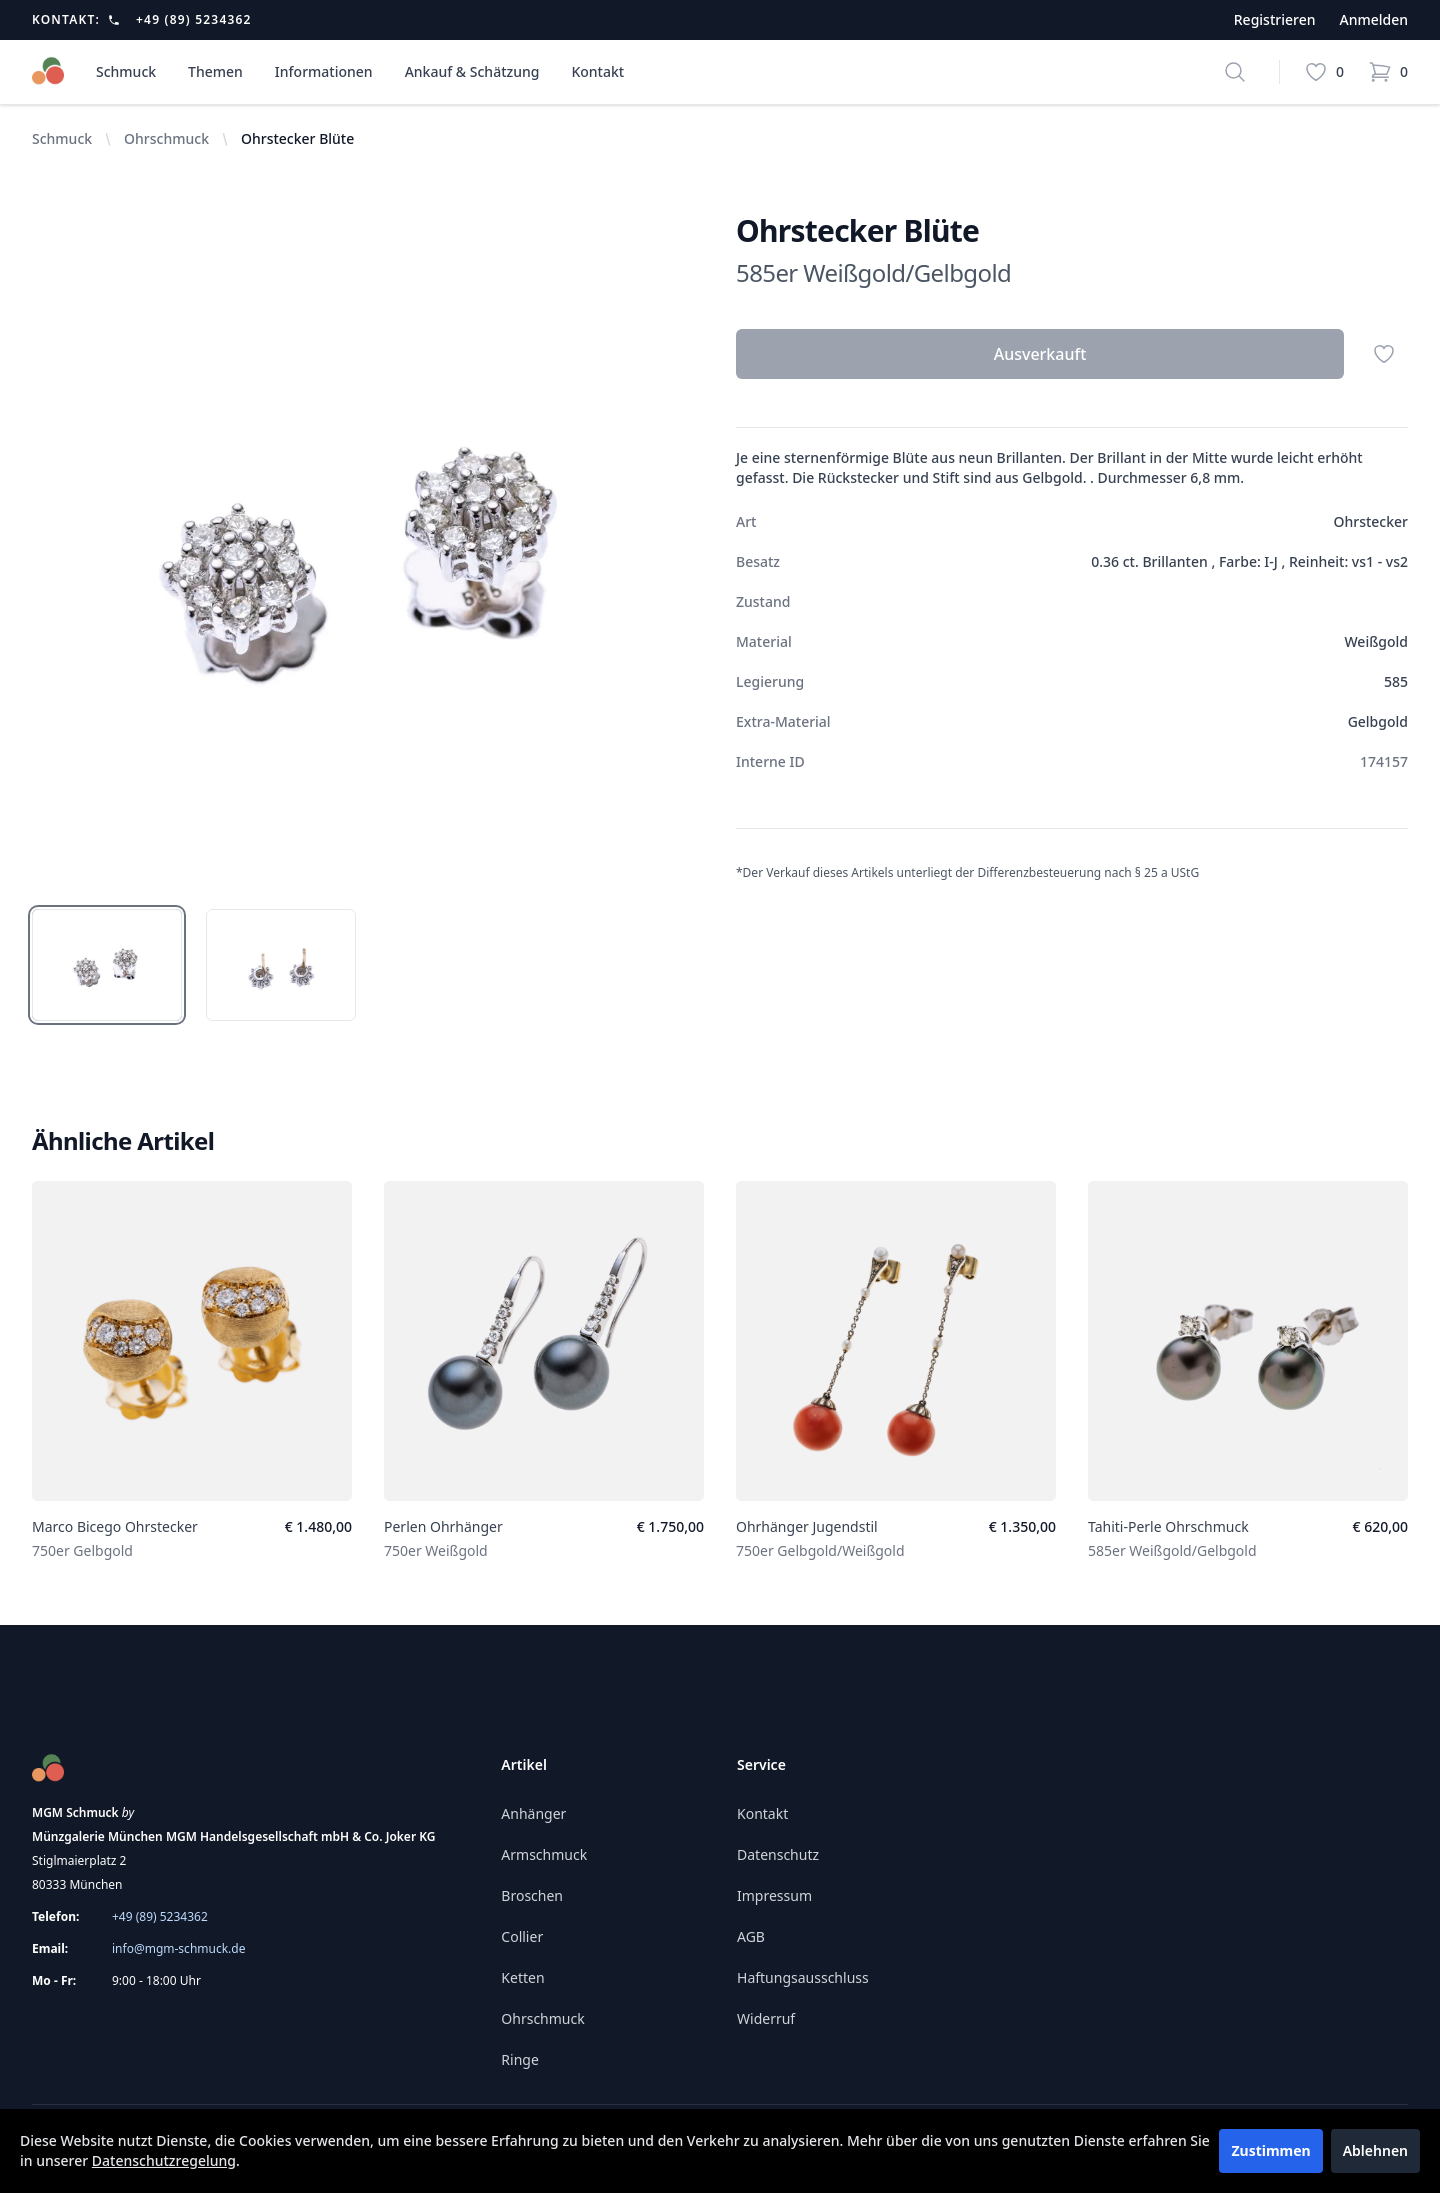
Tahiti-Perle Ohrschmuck (1168, 1526)
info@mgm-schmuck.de (178, 1948)
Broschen (532, 1895)
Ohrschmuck (166, 138)
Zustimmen (1270, 2150)
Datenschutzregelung (164, 2160)
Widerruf (766, 2018)
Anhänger (533, 1813)
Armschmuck (544, 1854)
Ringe (519, 2059)
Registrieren (1275, 19)
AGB (751, 1936)
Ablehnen (1375, 2150)
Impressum (774, 1895)
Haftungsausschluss (803, 1977)
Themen (215, 71)
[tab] (107, 965)
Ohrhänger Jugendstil (807, 1526)
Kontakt (597, 71)
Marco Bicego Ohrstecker (115, 1526)
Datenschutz (778, 1854)
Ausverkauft (1040, 354)
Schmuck (126, 71)
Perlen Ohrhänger (443, 1526)
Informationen (324, 71)
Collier (522, 1936)
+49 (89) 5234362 (194, 20)
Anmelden (1373, 19)
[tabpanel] (368, 549)
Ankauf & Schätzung (472, 71)
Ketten (522, 1977)
